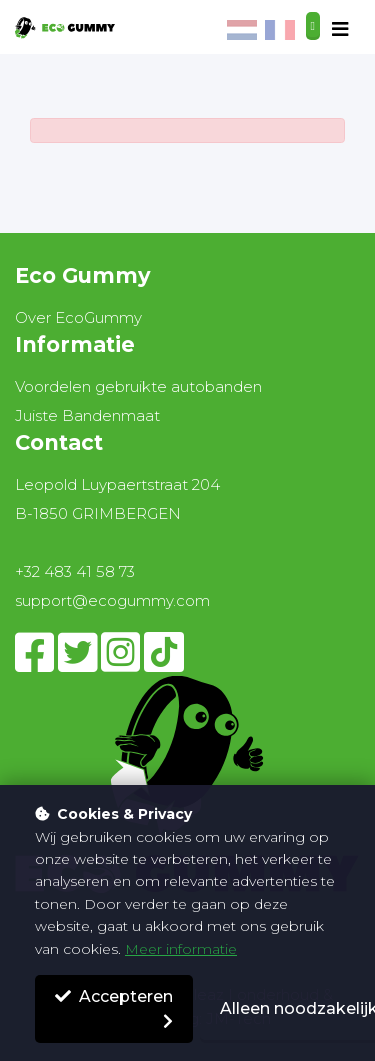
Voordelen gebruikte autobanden (138, 386)
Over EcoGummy (78, 317)
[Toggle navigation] (340, 29)
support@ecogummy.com (112, 600)
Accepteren (114, 996)
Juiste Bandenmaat (87, 415)
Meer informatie (181, 949)
